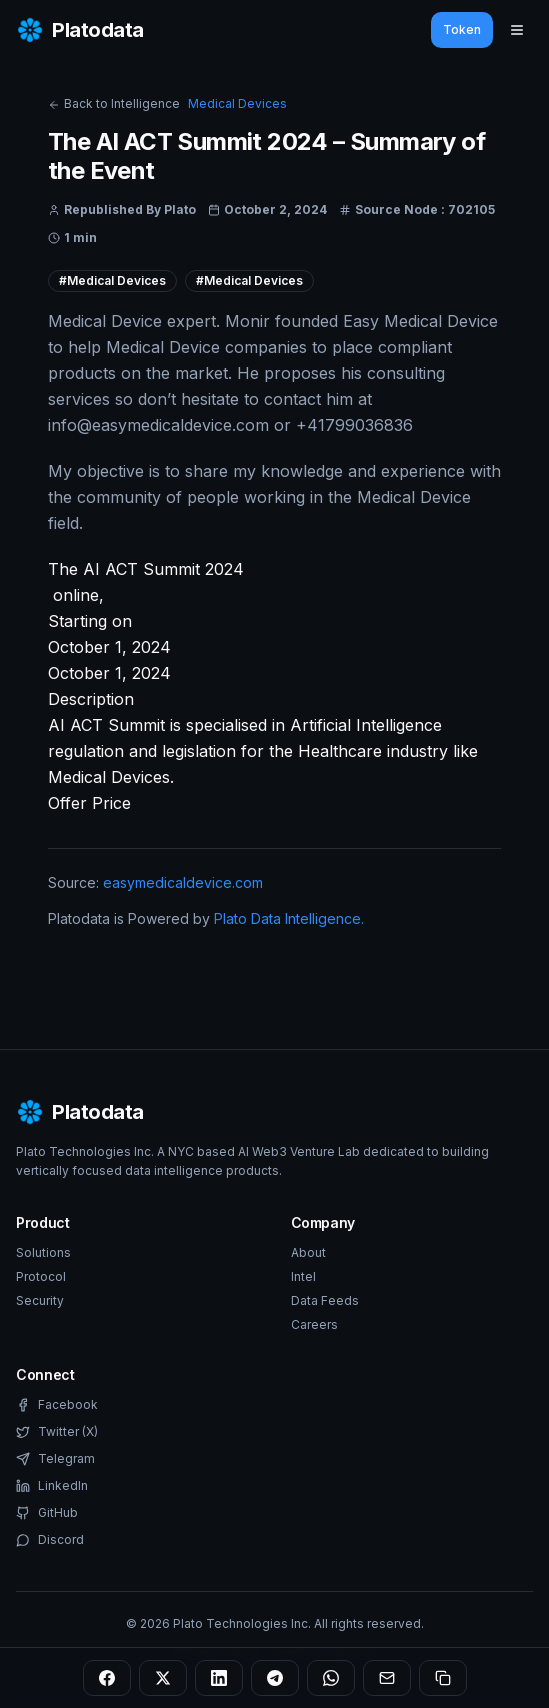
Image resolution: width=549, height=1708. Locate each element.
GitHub (47, 1512)
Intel (303, 1276)
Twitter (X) (57, 1431)
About (308, 1252)
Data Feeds (325, 1300)
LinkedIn (52, 1485)
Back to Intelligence (114, 103)
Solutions (43, 1252)
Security (40, 1300)
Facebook (57, 1404)
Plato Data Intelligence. (289, 918)
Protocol (41, 1276)
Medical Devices (237, 103)
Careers (314, 1324)
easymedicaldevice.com (183, 882)
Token (462, 29)
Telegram (55, 1458)
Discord (50, 1539)
